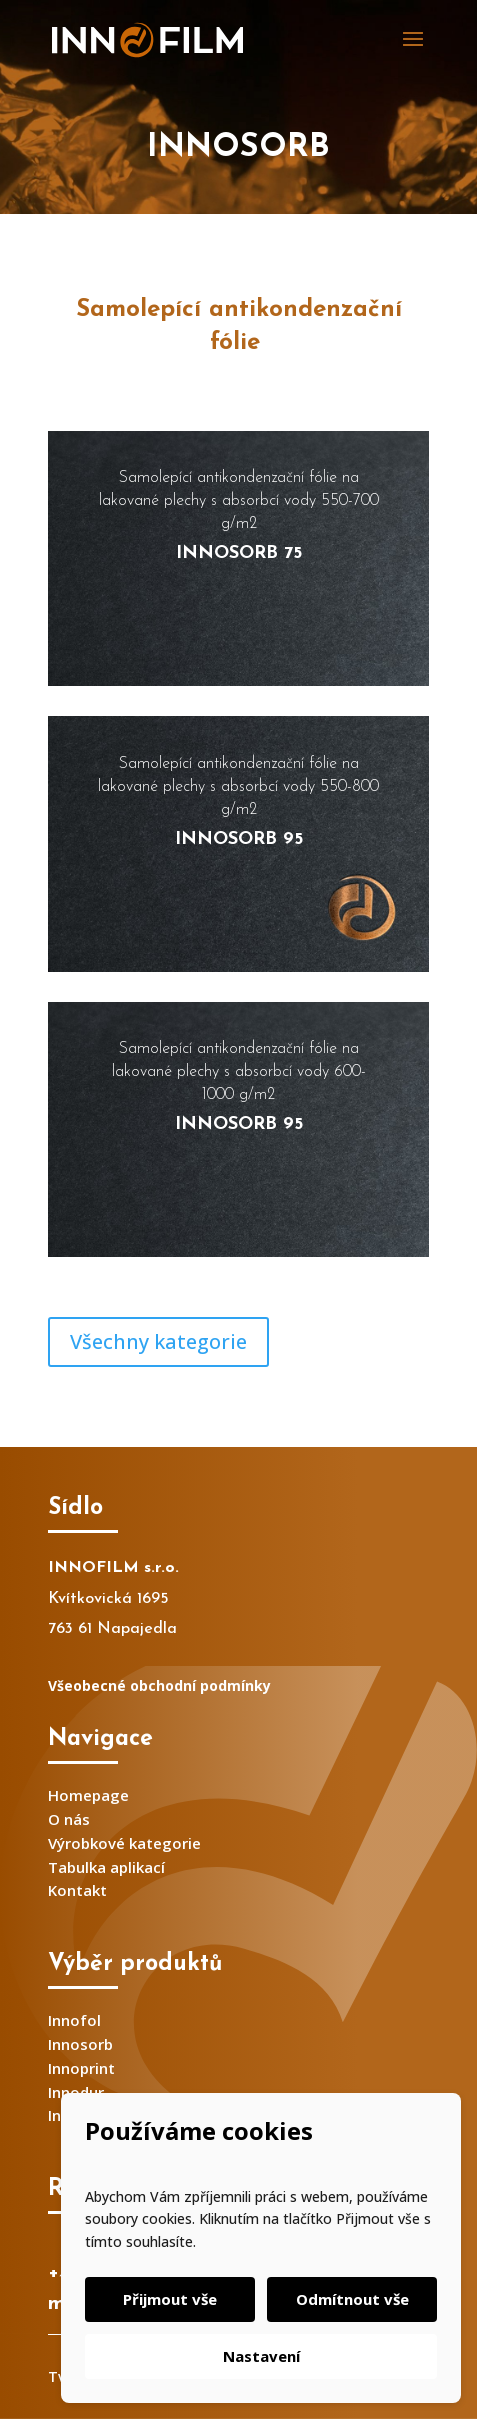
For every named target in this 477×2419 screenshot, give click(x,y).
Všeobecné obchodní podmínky (159, 1685)
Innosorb (80, 2044)
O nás (69, 1819)
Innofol (74, 2020)
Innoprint (81, 2068)
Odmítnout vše (352, 2299)
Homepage (88, 1795)
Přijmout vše (170, 2299)
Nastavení (261, 2356)
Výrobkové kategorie (124, 1843)
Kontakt (77, 1890)
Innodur (76, 2092)
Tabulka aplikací (106, 1867)
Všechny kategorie (158, 1341)
